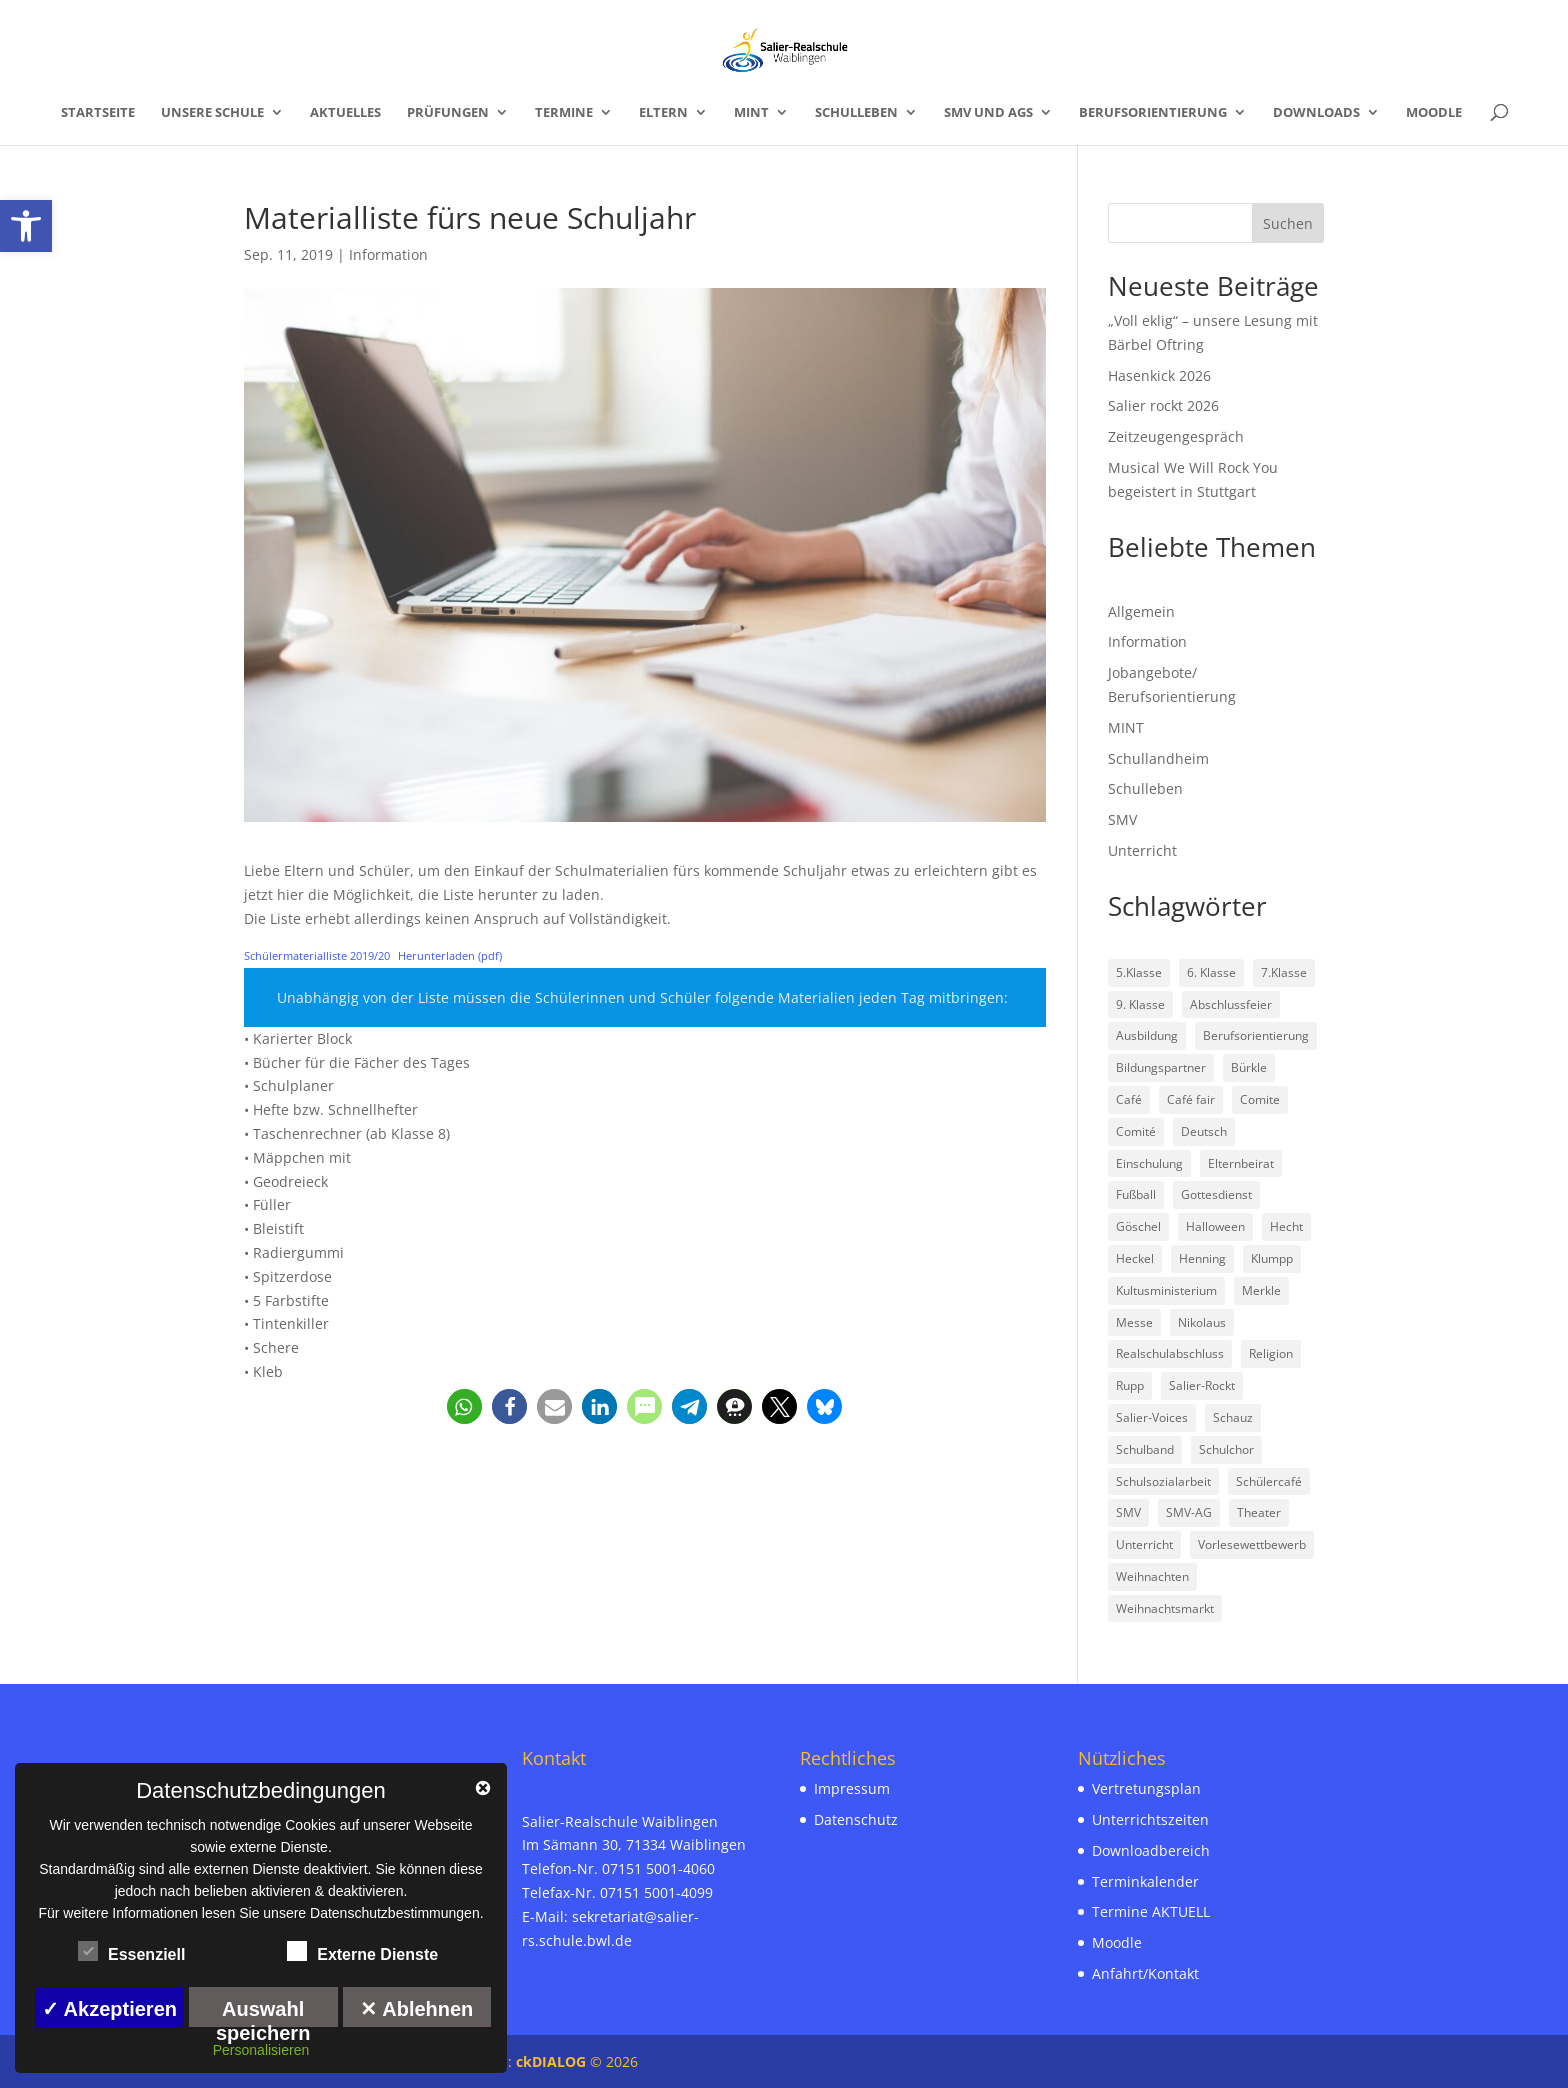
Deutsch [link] (1204, 1131)
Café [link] (1129, 1099)
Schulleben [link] (856, 113)
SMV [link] (1122, 819)
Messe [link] (1134, 1322)
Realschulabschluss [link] (1170, 1353)
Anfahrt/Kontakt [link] (1145, 1973)
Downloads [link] (1316, 113)
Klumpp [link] (1272, 1258)
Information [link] (388, 254)
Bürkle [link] (1249, 1067)
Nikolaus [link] (1202, 1322)
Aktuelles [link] (345, 113)
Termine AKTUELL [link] (1151, 1911)
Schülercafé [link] (1269, 1481)
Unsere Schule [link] (212, 113)
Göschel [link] (1138, 1226)
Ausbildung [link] (1147, 1035)
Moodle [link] (1434, 113)
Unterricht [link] (1142, 850)
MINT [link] (751, 113)
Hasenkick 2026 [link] (1159, 375)
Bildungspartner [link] (1161, 1067)
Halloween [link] (1215, 1226)
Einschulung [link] (1149, 1163)
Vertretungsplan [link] (1146, 1788)
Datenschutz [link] (856, 1819)
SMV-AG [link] (1189, 1512)
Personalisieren (261, 2050)
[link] (26, 226)
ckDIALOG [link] (553, 2061)
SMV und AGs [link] (988, 113)
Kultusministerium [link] (1166, 1290)
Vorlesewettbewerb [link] (1252, 1544)
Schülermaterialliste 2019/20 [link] (317, 955)
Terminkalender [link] (1145, 1881)
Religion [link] (1271, 1353)
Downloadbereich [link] (1151, 1850)
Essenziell (131, 1952)
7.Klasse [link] (1284, 972)
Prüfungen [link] (448, 113)
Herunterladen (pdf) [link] (450, 955)
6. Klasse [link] (1211, 972)
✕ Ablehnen (416, 2009)
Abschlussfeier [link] (1231, 1004)
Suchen (1288, 223)
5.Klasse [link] (1139, 972)
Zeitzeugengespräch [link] (1176, 436)
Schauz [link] (1233, 1417)
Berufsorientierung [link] (1153, 113)
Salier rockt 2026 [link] (1163, 405)
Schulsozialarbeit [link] (1163, 1481)
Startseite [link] (98, 113)
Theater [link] (1259, 1512)
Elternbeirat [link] (1241, 1163)
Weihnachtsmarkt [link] (1165, 1608)
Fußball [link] (1136, 1194)
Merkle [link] (1261, 1290)
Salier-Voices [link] (1152, 1417)
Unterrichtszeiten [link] (1150, 1819)
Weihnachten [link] (1152, 1576)
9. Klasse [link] (1140, 1004)
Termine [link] (564, 113)
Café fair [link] (1191, 1099)
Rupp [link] (1130, 1385)
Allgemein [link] (1141, 611)
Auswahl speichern (263, 2012)
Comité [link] (1136, 1131)
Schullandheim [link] (1158, 758)
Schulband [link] (1145, 1449)
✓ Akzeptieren (109, 2009)
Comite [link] (1260, 1099)
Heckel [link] (1135, 1258)
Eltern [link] (663, 113)
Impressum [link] (852, 1788)
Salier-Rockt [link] (1202, 1385)
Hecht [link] (1286, 1226)
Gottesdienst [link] (1216, 1194)
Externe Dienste (362, 1952)
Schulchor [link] (1226, 1449)
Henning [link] (1202, 1258)
